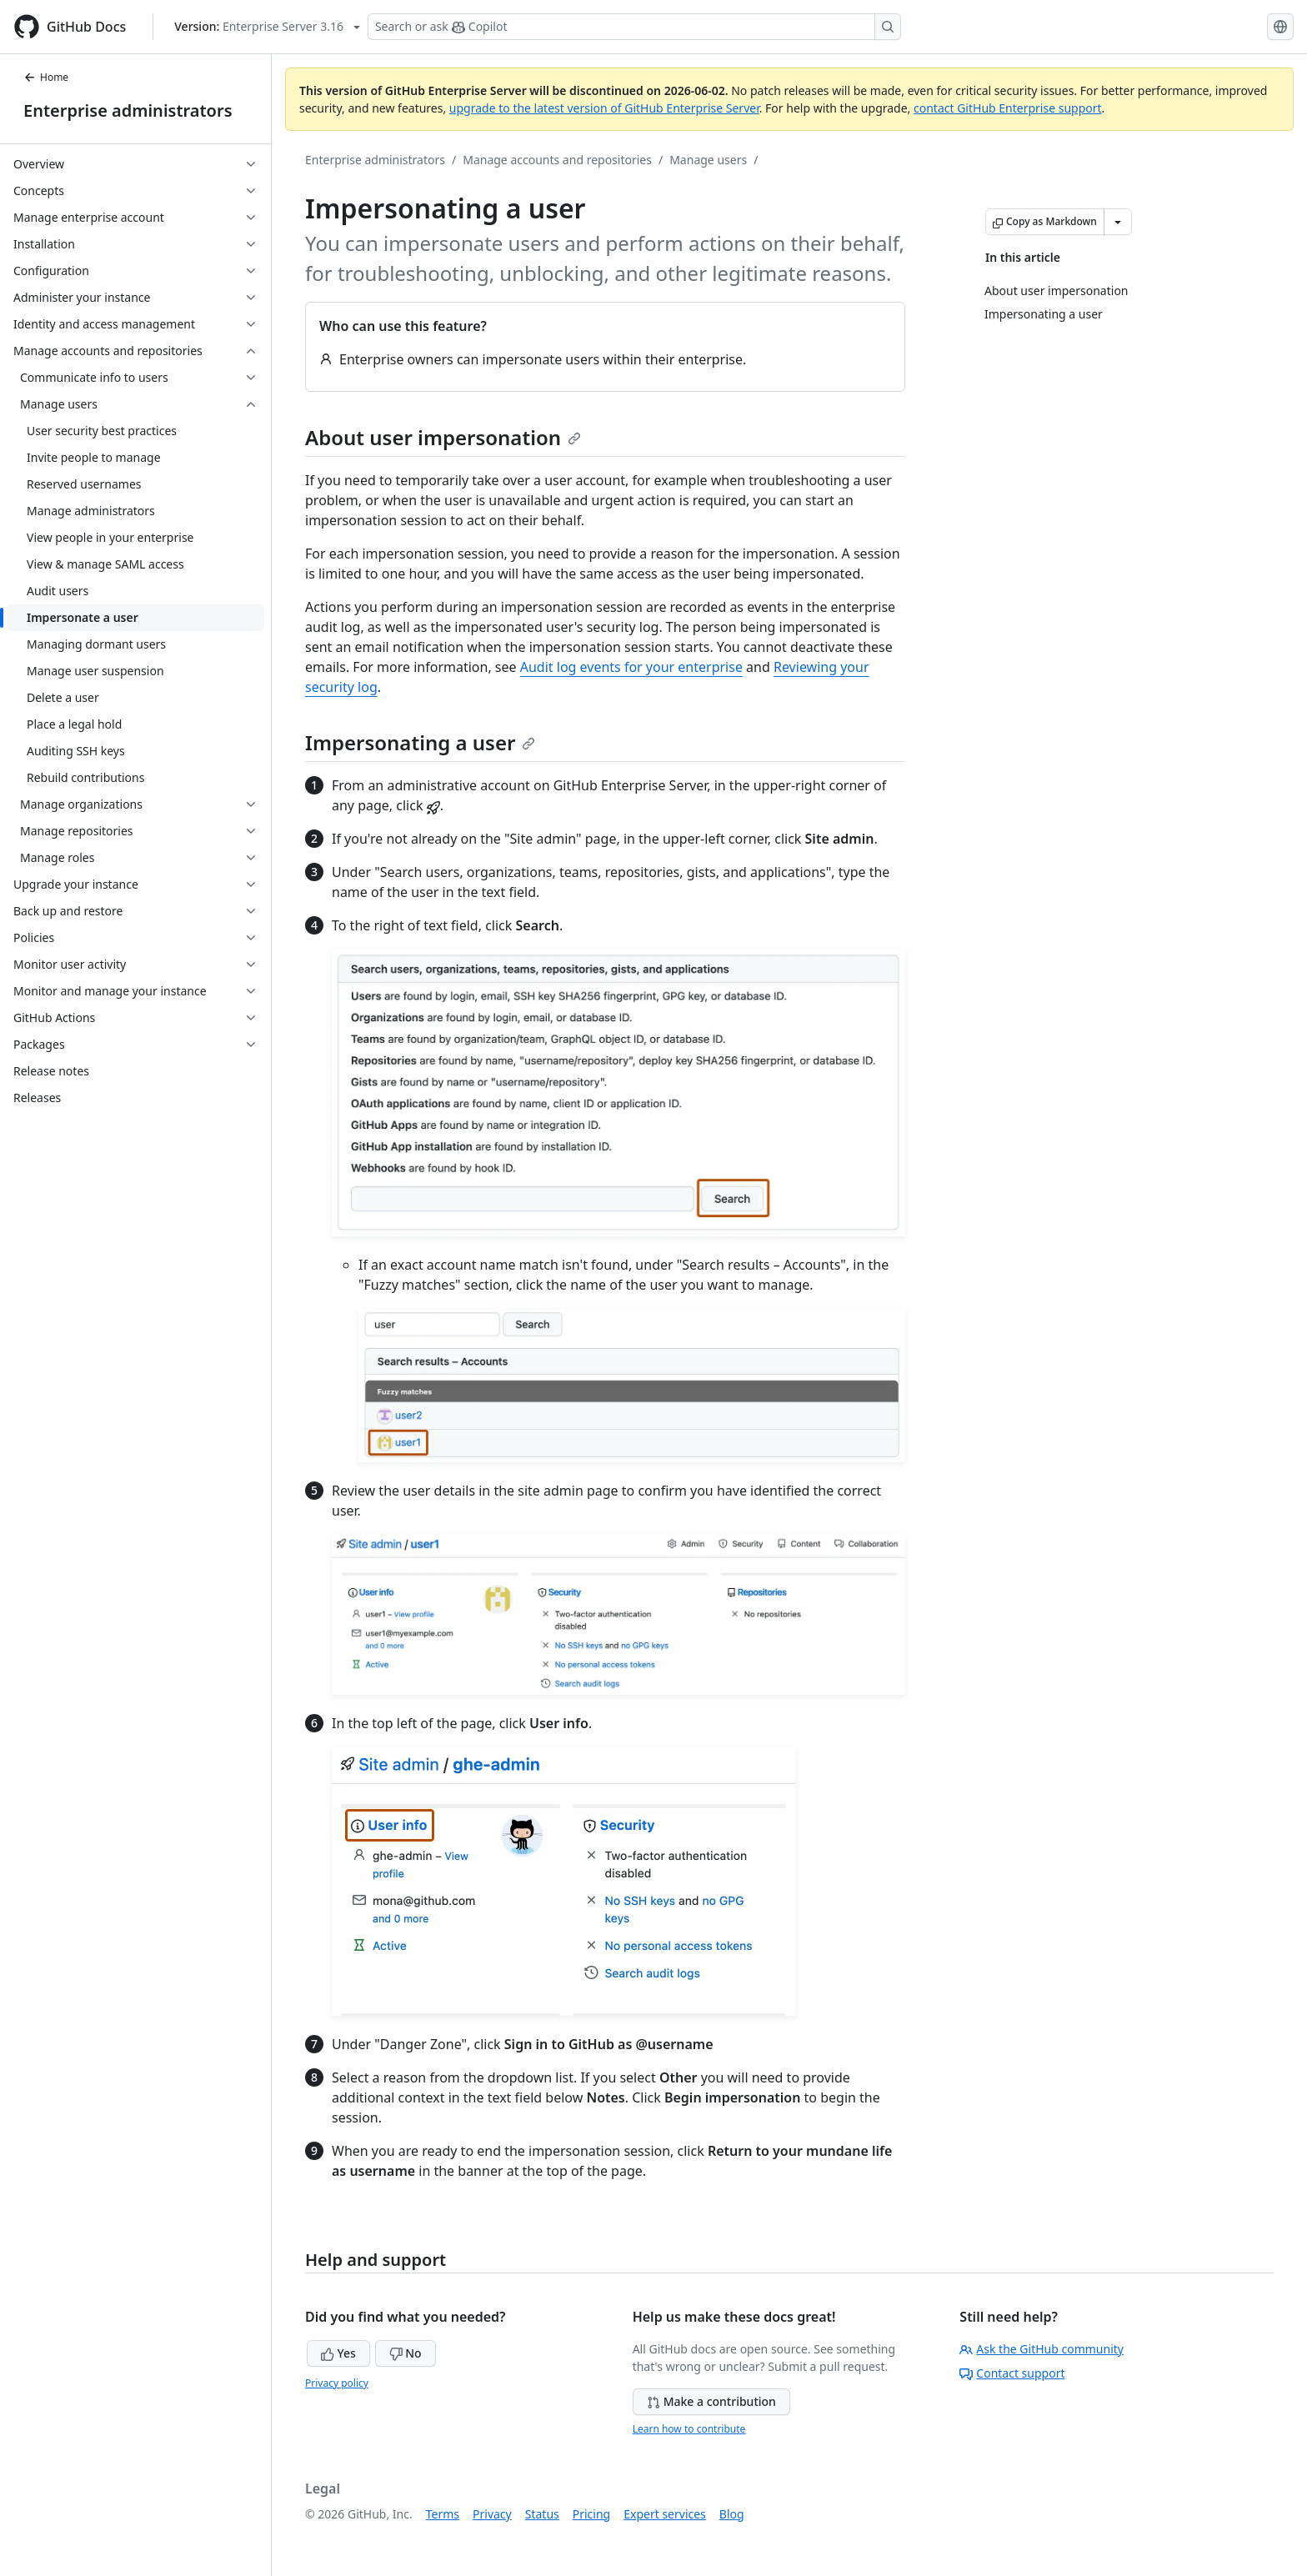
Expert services (664, 2514)
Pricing (591, 2514)
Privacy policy (336, 2383)
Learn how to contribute (689, 2429)
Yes (338, 2353)
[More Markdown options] (1118, 221)
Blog (731, 2514)
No (405, 2353)
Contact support (1011, 2373)
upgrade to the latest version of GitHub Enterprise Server (604, 108)
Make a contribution (711, 2401)
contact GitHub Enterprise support (1008, 108)
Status (542, 2514)
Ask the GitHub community (1041, 2349)
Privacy (492, 2514)
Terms (442, 2514)
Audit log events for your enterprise (631, 667)
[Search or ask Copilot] (634, 26)
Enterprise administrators (128, 110)
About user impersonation (443, 437)
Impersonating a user (420, 742)
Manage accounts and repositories (557, 160)
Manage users (708, 160)
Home (45, 77)
